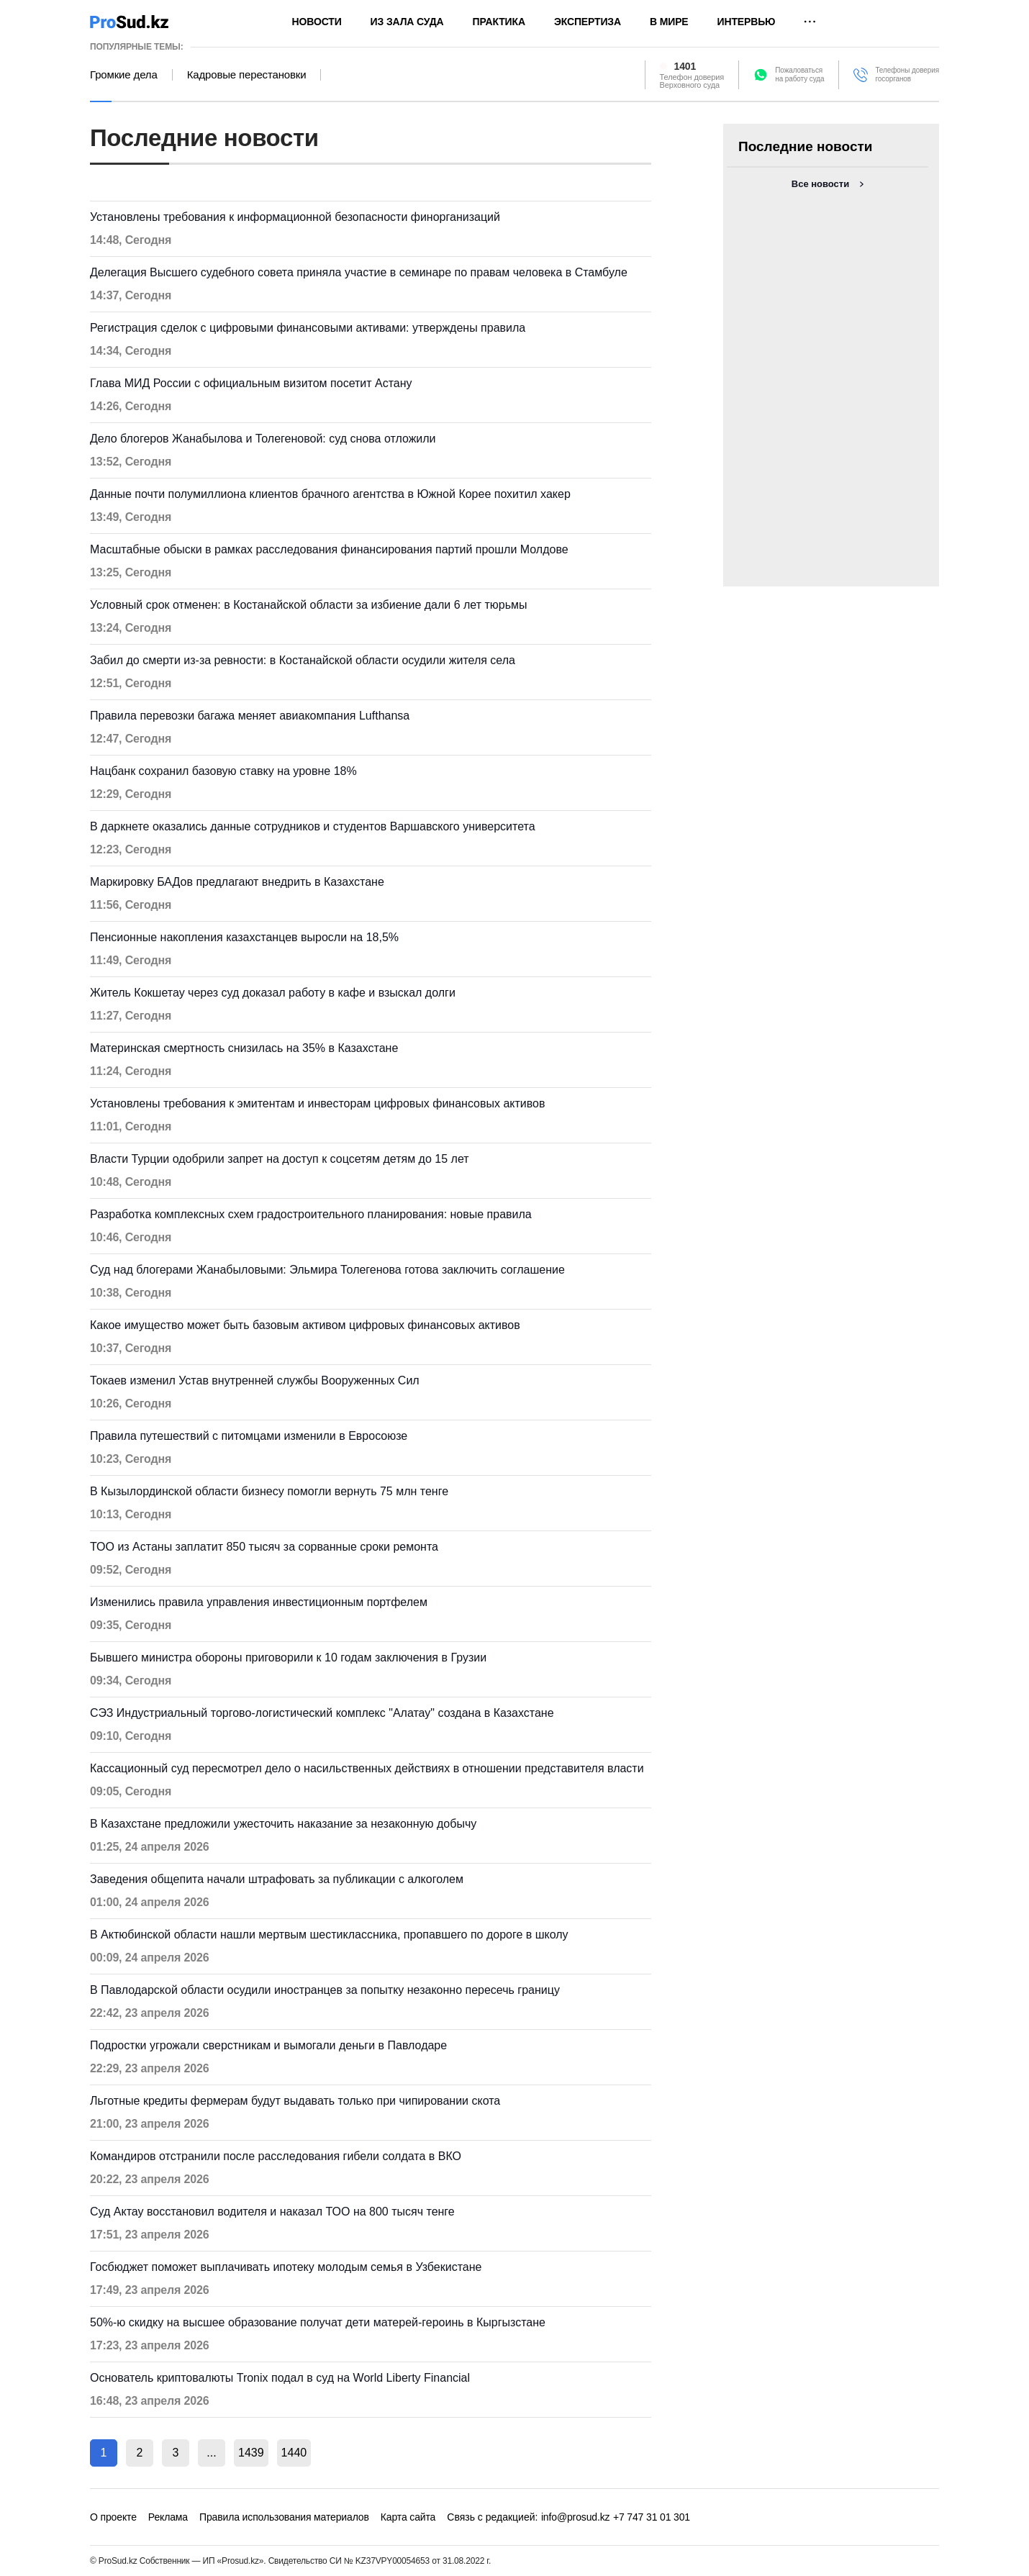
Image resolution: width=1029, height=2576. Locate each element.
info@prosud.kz (575, 2517)
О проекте (113, 2517)
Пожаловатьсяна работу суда (799, 74)
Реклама (168, 2517)
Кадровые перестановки (247, 75)
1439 (251, 2452)
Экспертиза (587, 21)
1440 (294, 2452)
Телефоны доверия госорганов (907, 74)
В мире (669, 21)
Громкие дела (124, 75)
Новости (317, 21)
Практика (499, 21)
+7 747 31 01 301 (651, 2517)
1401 (685, 66)
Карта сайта (408, 2517)
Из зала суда (407, 21)
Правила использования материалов (284, 2517)
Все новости (820, 183)
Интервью (746, 21)
